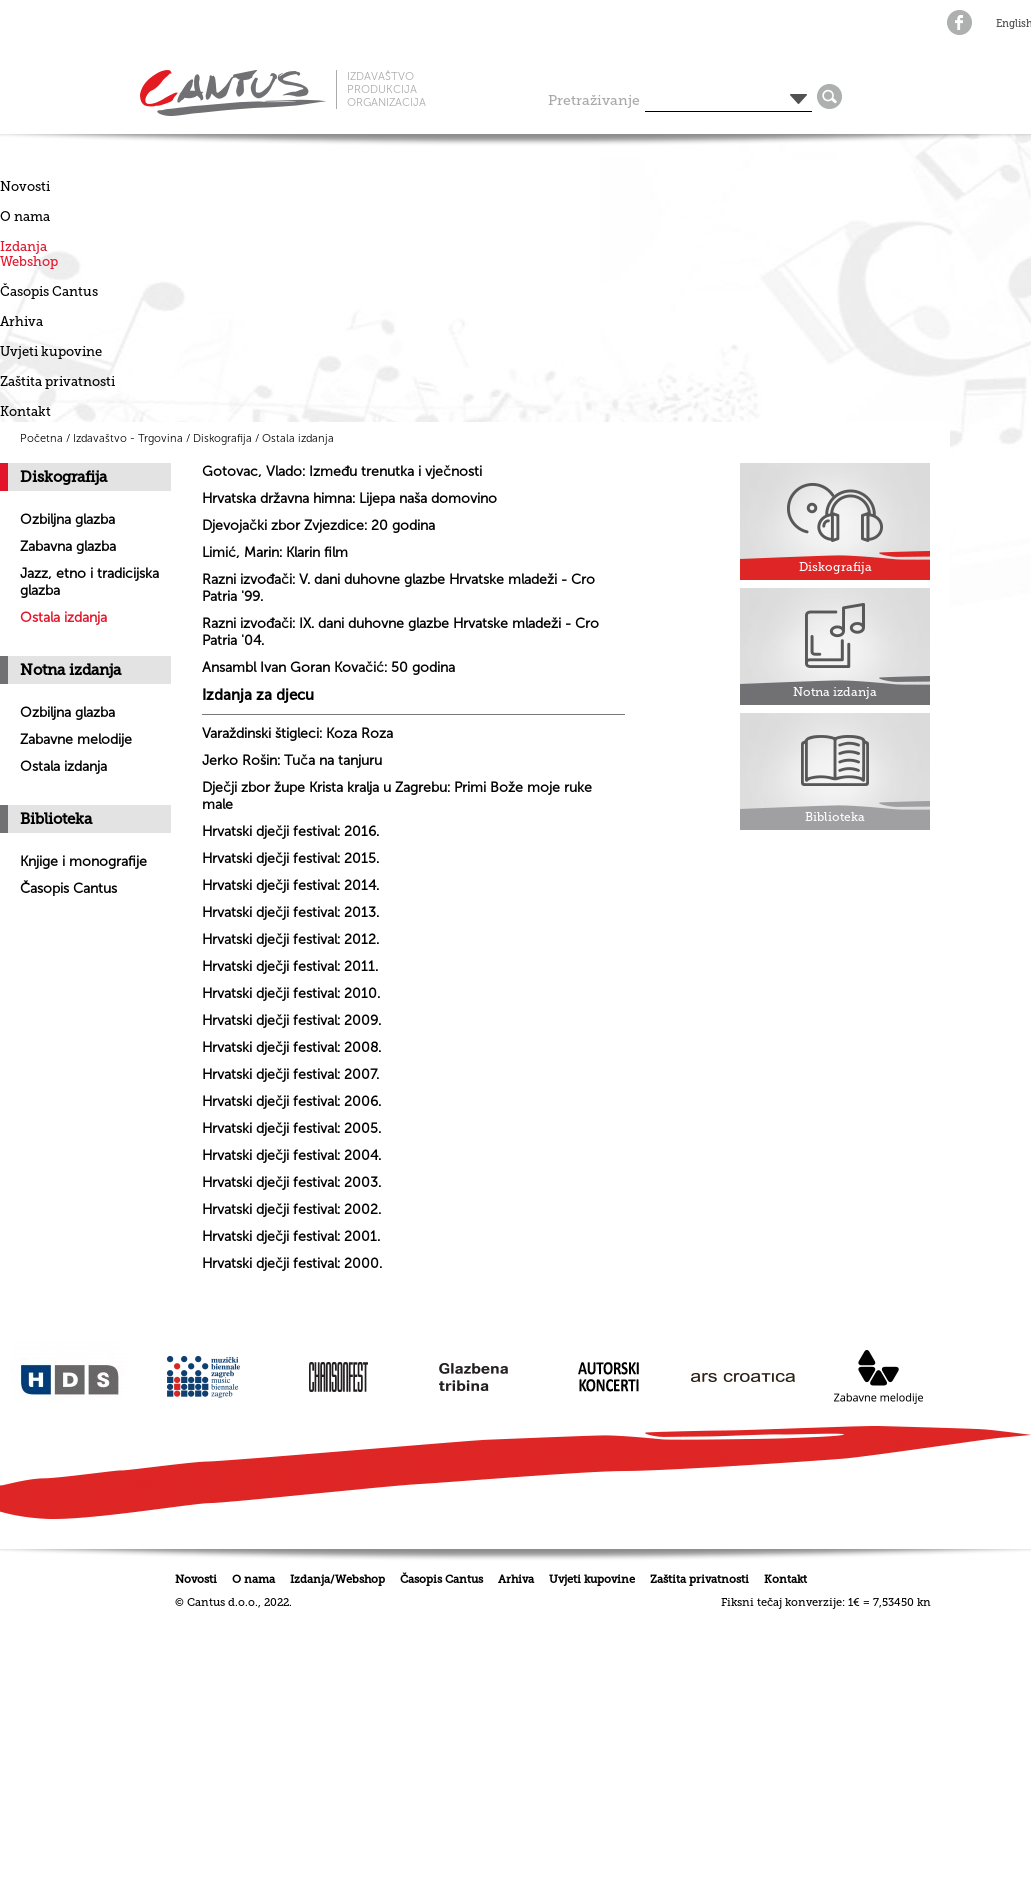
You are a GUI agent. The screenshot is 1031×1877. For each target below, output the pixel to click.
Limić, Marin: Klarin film (275, 552)
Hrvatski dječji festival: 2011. (290, 966)
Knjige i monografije (83, 861)
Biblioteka (56, 819)
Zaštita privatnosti (57, 381)
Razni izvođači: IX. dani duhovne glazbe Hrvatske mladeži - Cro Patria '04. (400, 632)
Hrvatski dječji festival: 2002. (291, 1209)
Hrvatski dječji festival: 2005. (291, 1128)
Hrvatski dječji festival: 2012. (290, 939)
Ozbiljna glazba (67, 519)
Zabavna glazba (68, 546)
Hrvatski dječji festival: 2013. (290, 912)
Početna (41, 438)
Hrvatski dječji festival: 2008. (291, 1047)
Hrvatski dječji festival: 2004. (291, 1155)
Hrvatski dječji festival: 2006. (291, 1101)
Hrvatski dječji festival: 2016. (290, 831)
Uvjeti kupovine (51, 351)
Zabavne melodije (76, 739)
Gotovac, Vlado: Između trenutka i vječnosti (342, 471)
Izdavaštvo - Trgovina (128, 438)
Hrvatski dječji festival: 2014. (290, 885)
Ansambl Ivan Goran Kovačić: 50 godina (328, 667)
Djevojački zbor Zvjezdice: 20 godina (318, 525)
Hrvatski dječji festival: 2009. (291, 1020)
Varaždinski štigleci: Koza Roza (297, 733)
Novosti (25, 186)
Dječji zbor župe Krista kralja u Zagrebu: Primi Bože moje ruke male (397, 796)
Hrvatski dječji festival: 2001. (291, 1236)
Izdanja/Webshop (337, 1579)
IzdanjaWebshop (29, 254)
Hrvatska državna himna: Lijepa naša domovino (349, 498)
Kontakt (25, 411)
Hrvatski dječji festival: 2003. (291, 1182)
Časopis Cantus (49, 291)
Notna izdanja (70, 670)
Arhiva (21, 321)
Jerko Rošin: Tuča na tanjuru (292, 760)
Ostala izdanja (298, 438)
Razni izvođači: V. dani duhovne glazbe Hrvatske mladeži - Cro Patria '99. (398, 588)
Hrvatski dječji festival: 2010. (291, 993)
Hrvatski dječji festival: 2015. (290, 858)
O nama (25, 216)
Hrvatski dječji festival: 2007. (290, 1074)
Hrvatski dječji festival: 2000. (292, 1263)
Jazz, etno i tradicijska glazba (89, 582)
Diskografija (222, 438)
